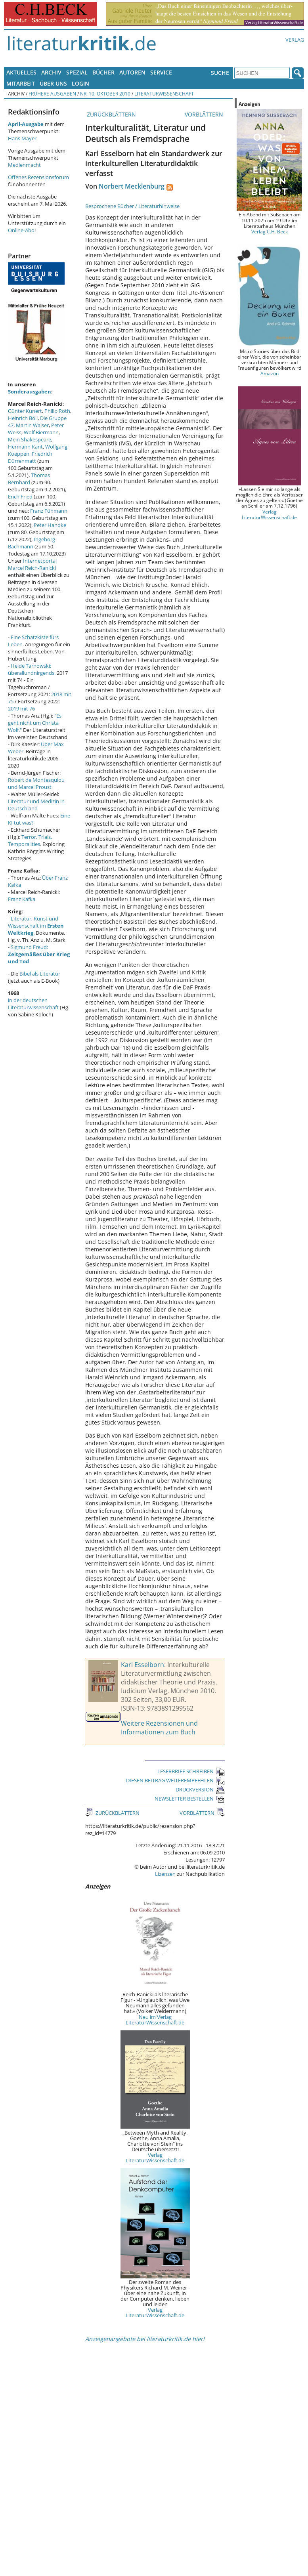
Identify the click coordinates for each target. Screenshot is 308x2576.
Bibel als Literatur (39, 973)
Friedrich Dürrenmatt (30, 457)
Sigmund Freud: (39, 954)
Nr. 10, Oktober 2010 (105, 93)
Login (80, 83)
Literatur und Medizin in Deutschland (36, 805)
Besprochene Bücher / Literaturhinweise (132, 206)
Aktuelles (21, 72)
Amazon (269, 373)
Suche (220, 72)
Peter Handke (50, 525)
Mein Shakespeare (29, 439)
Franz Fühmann (48, 510)
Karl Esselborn (142, 1664)
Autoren (132, 72)
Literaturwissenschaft (164, 93)
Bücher (103, 72)
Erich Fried (20, 496)
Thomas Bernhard (29, 479)
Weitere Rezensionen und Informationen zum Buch (159, 1727)
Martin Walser (32, 425)
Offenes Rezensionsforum (38, 177)
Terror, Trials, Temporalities (30, 840)
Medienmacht (24, 164)
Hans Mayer (22, 138)
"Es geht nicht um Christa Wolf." (34, 722)
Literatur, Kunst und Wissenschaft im (36, 925)
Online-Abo (21, 230)
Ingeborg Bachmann (31, 543)
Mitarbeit (20, 83)
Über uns (53, 83)
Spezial (77, 72)
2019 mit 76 (21, 708)
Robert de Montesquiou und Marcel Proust (36, 783)
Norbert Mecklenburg (132, 186)
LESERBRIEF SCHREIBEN (191, 1771)
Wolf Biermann (41, 432)
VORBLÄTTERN (205, 114)
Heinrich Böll (23, 418)
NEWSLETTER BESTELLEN (190, 1798)
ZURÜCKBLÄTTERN (110, 114)
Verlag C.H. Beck (269, 231)
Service (161, 72)
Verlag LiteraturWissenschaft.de (155, 2157)
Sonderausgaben (29, 391)
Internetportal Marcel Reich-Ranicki (32, 564)
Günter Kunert (25, 410)
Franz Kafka (21, 899)
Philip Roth (57, 410)
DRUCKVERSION (200, 1789)
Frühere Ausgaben (52, 93)
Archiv (51, 72)
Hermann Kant (25, 446)
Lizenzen (165, 1873)
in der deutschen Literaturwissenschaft (33, 1004)
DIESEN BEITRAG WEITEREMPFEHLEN (175, 1780)
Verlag (294, 39)
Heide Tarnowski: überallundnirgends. (31, 669)
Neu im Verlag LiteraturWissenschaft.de (155, 2019)
